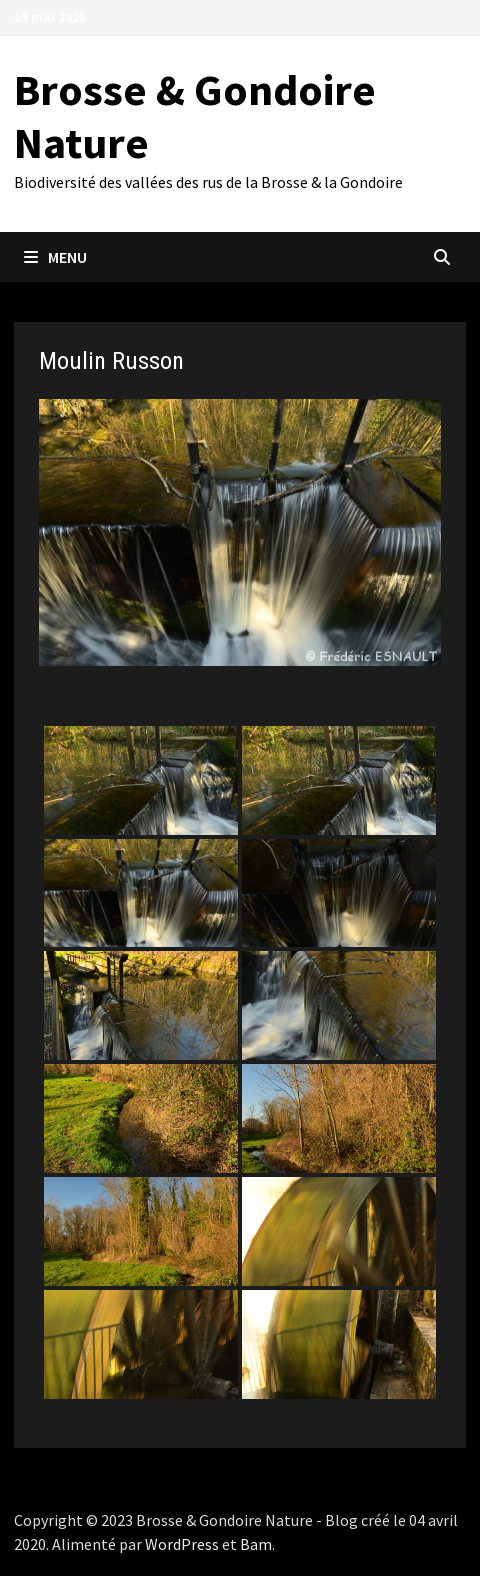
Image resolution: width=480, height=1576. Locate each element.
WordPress (182, 1544)
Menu (55, 257)
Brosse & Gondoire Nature (195, 116)
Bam (256, 1544)
